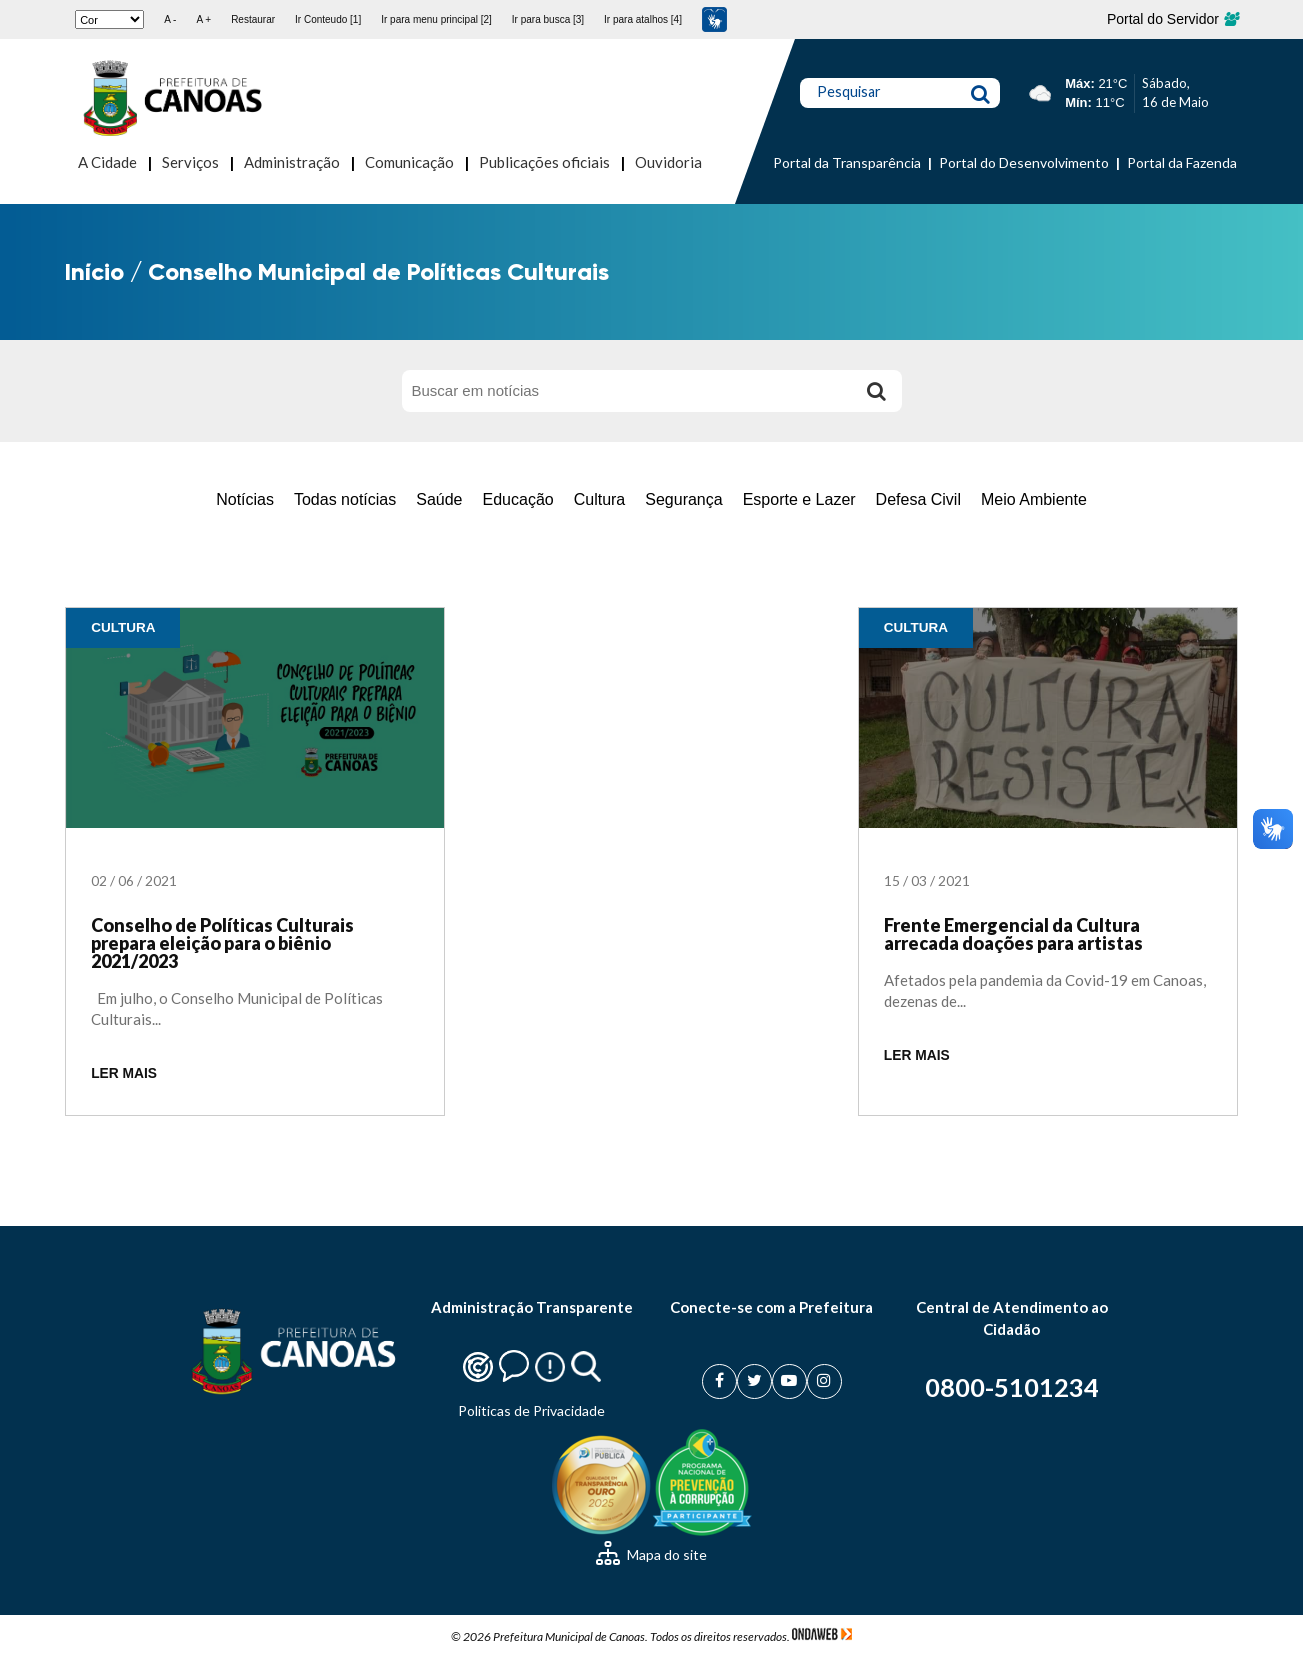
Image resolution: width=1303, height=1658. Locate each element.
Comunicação (409, 162)
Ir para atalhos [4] (643, 19)
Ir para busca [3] (548, 19)
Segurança (683, 499)
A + (203, 19)
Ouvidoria (668, 162)
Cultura (600, 499)
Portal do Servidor (1172, 19)
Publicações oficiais (544, 162)
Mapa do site (651, 1554)
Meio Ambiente (1034, 499)
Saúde (439, 499)
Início (94, 271)
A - (170, 19)
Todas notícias (345, 499)
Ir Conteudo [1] (328, 19)
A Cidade (107, 162)
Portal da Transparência (847, 162)
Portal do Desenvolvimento (1024, 162)
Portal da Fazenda (1182, 162)
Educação (518, 499)
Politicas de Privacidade (531, 1410)
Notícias (245, 499)
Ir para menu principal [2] (436, 19)
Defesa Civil (918, 499)
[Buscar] (877, 391)
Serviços (190, 162)
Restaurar (253, 19)
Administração (292, 162)
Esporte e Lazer (799, 499)
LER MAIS (124, 1073)
